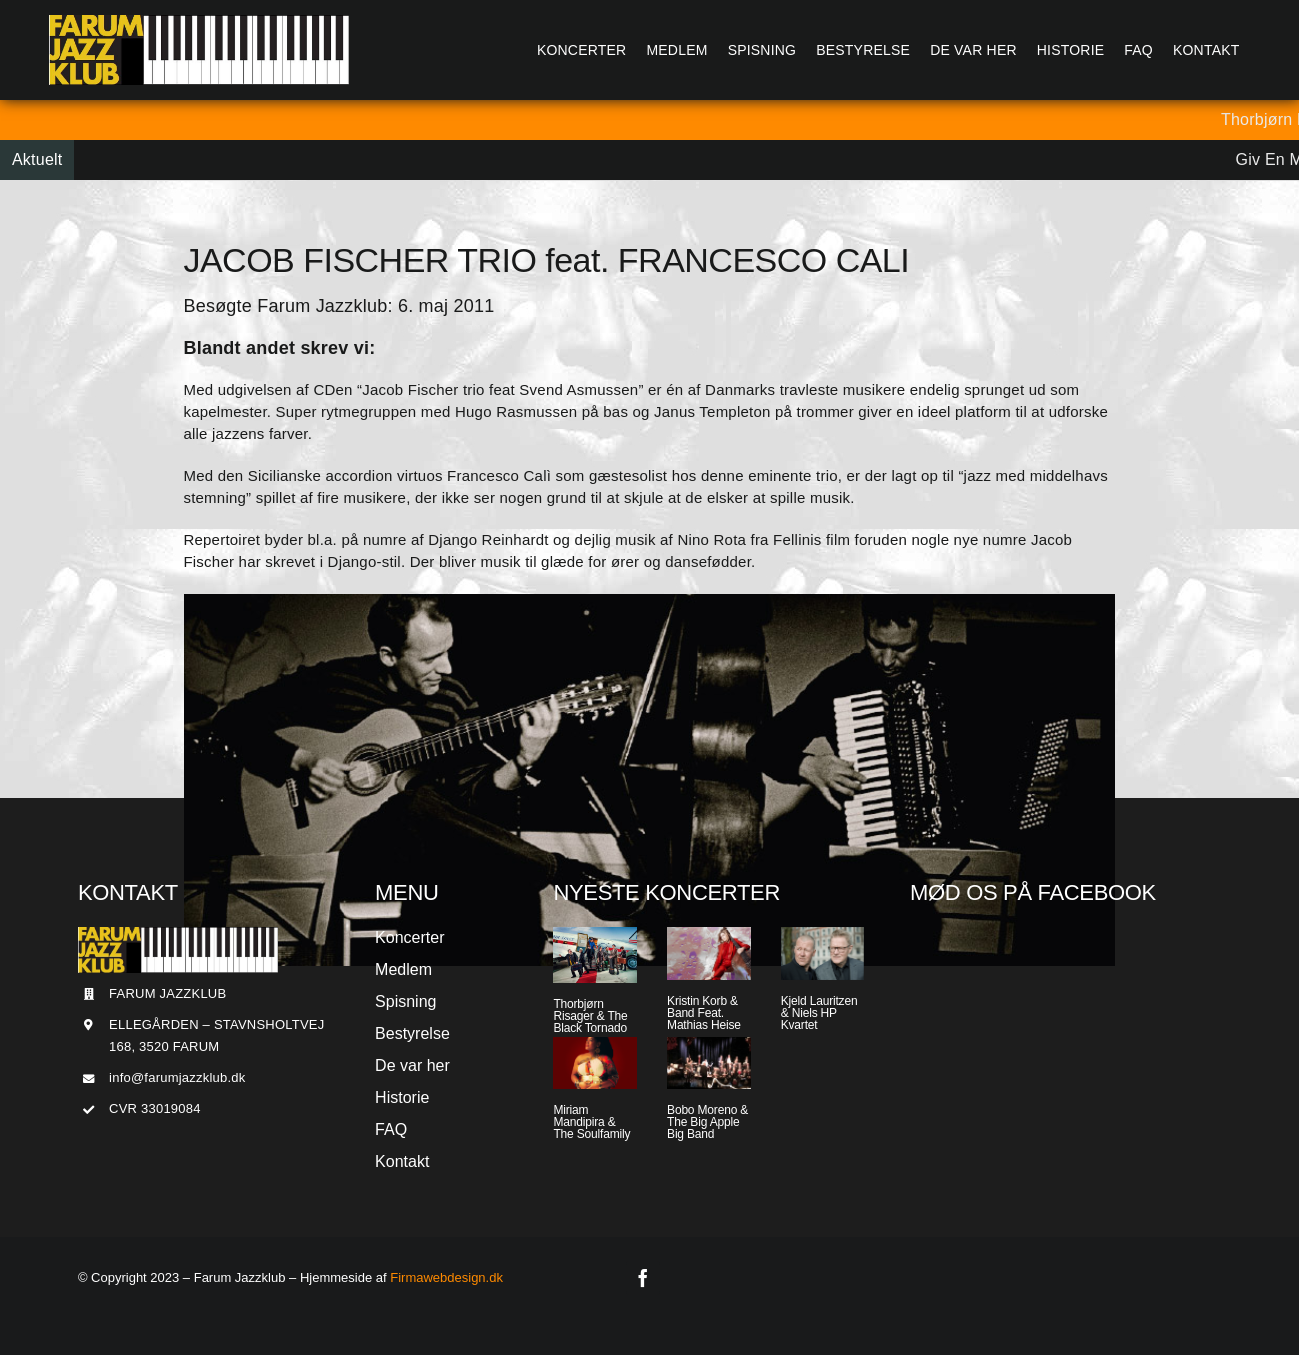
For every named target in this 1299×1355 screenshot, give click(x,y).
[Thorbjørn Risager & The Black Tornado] (595, 955)
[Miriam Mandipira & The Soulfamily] (595, 1063)
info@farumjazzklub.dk (177, 1077)
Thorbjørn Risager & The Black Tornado (590, 1016)
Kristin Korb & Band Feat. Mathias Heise (704, 1013)
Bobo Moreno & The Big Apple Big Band (707, 1122)
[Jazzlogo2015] (199, 22)
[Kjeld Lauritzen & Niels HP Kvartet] (823, 953)
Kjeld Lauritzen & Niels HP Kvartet (819, 1013)
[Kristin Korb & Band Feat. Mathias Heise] (709, 953)
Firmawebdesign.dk (446, 1277)
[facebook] (643, 1278)
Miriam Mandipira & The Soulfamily (591, 1122)
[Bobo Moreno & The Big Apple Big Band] (709, 1063)
